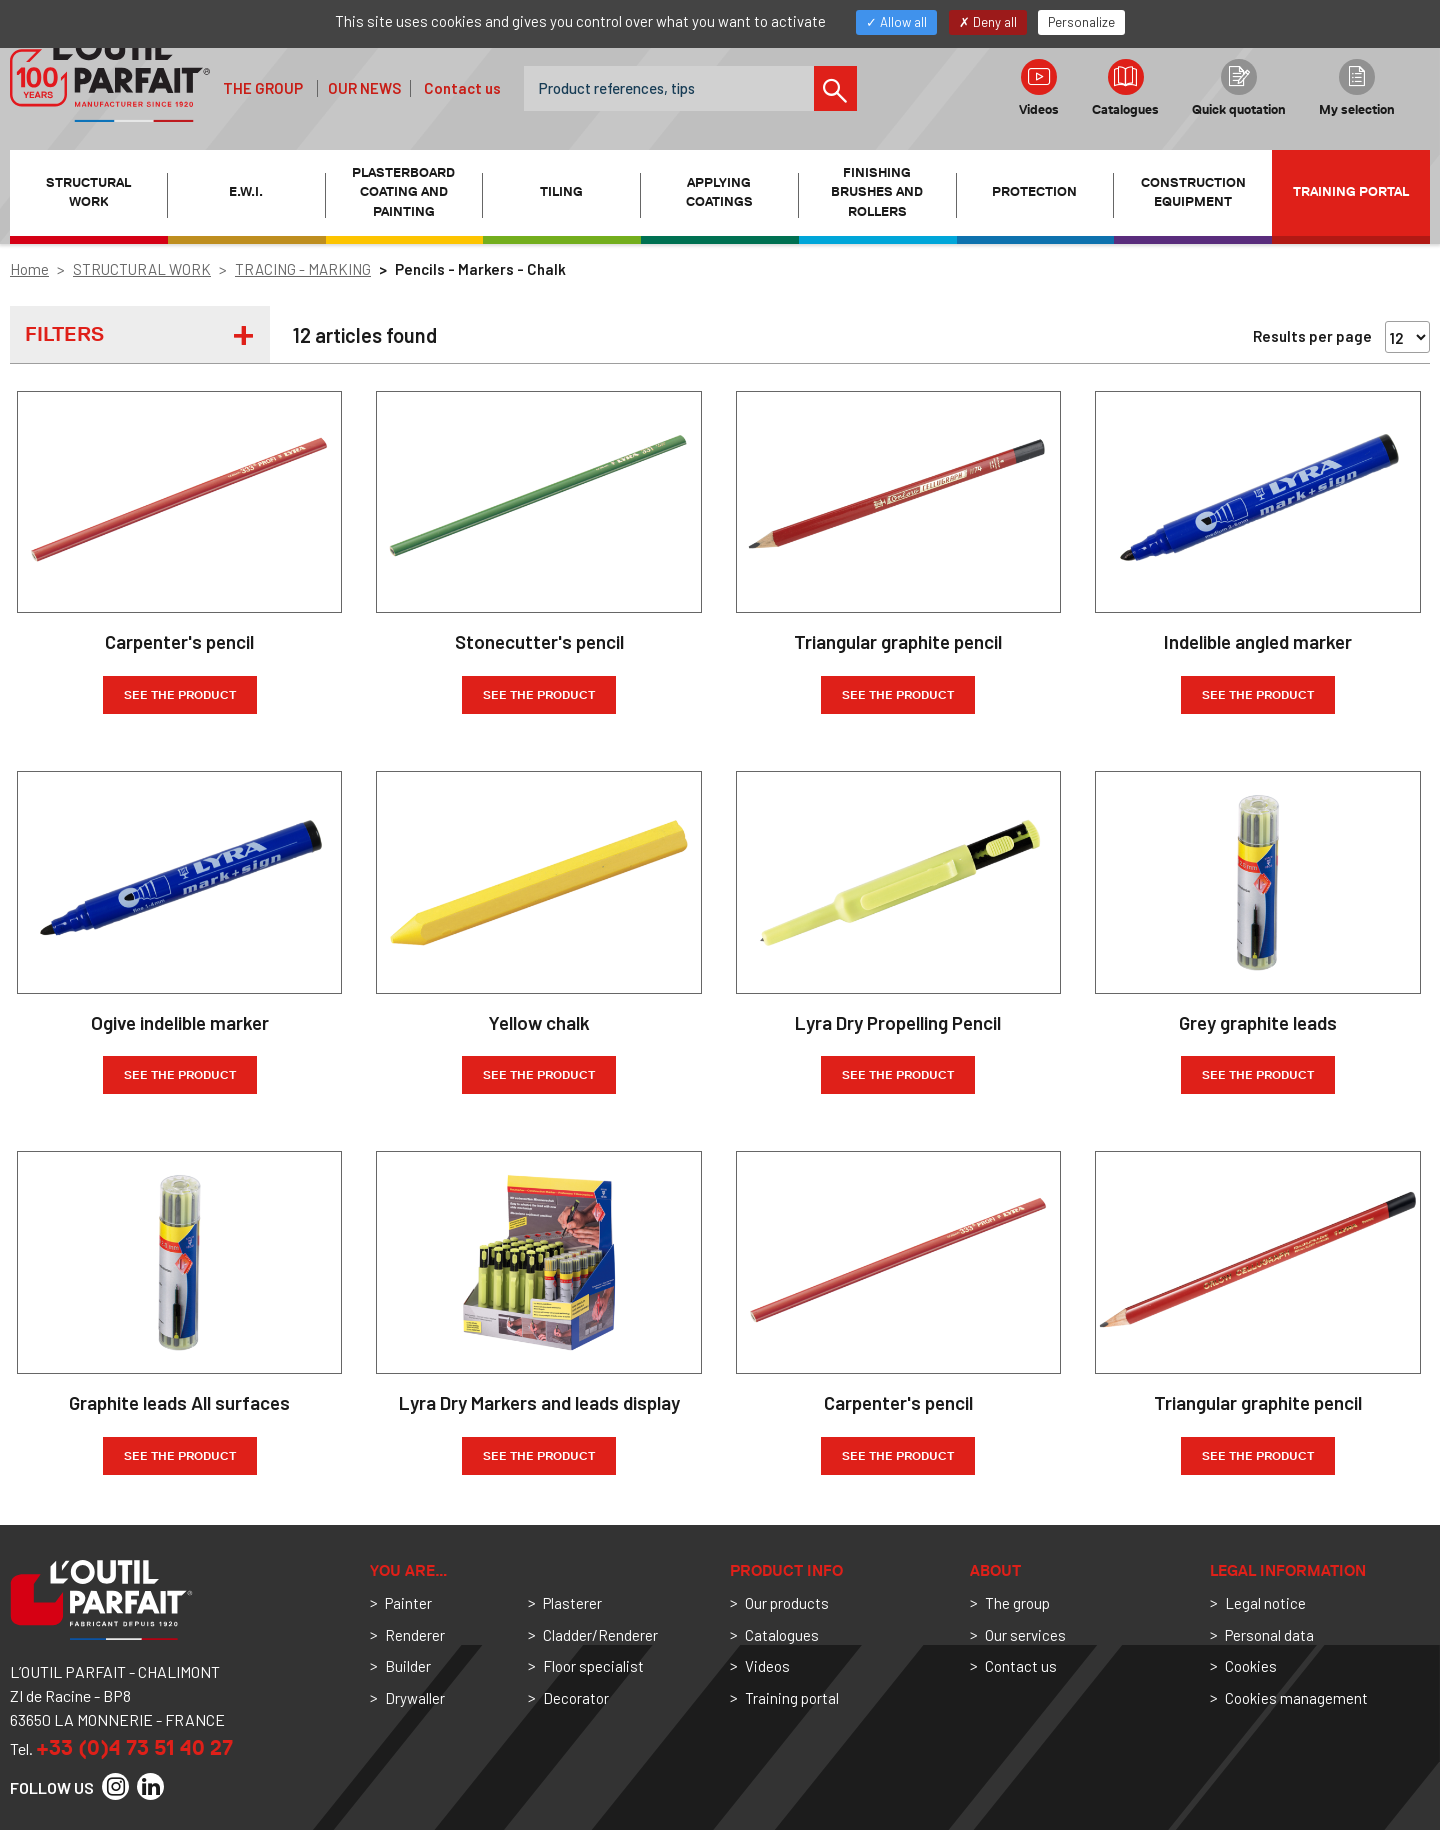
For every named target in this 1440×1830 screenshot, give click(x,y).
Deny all (988, 22)
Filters (64, 334)
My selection (1357, 88)
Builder (408, 1666)
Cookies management (1296, 1698)
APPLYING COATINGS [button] (719, 192)
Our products (787, 1603)
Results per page (1312, 336)
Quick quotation (1239, 88)
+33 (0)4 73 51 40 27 (134, 1747)
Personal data (1269, 1635)
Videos (1039, 88)
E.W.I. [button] (246, 191)
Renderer (415, 1635)
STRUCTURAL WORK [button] (88, 192)
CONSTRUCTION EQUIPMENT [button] (1193, 192)
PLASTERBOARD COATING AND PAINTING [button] (403, 192)
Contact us (462, 88)
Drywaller (415, 1698)
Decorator (576, 1698)
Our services (1025, 1635)
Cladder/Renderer (600, 1635)
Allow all (896, 22)
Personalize (1081, 22)
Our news (364, 88)
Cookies (1251, 1666)
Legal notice (1265, 1603)
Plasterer (572, 1603)
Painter (408, 1603)
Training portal (1351, 191)
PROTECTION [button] (1034, 191)
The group (263, 88)
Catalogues (1125, 88)
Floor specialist (593, 1666)
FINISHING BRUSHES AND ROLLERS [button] (877, 192)
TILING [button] (561, 191)
